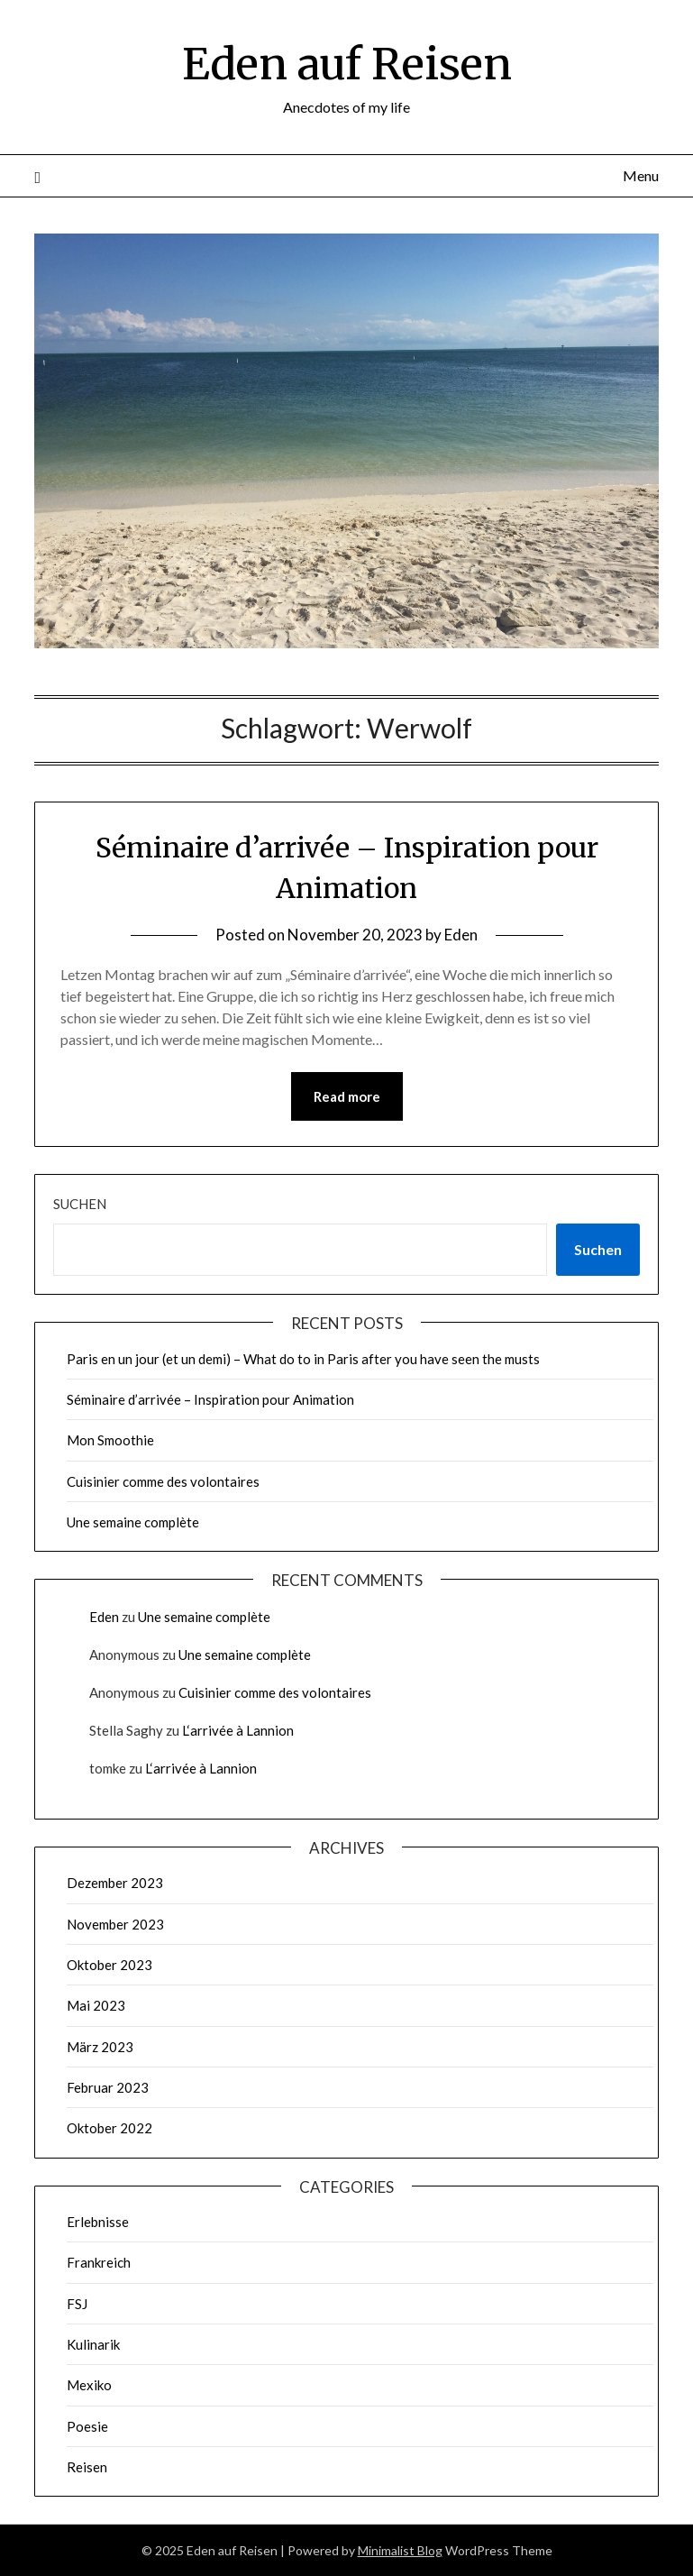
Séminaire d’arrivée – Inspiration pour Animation (210, 1399)
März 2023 (100, 2047)
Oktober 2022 (109, 2128)
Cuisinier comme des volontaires (163, 1481)
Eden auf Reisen (347, 64)
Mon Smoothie (110, 1440)
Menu (641, 175)
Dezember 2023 (115, 1883)
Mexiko (89, 2385)
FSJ (77, 2304)
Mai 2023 (96, 2005)
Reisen (87, 2467)
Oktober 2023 (109, 1965)
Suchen (79, 1204)
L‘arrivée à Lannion (238, 1730)
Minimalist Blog (400, 2550)
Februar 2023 (108, 2087)
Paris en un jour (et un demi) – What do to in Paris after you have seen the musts (303, 1359)
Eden (461, 934)
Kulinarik (93, 2344)
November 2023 (115, 1924)
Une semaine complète (133, 1522)
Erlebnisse (98, 2222)
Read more (347, 1096)
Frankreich (99, 2262)
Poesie (87, 2426)
